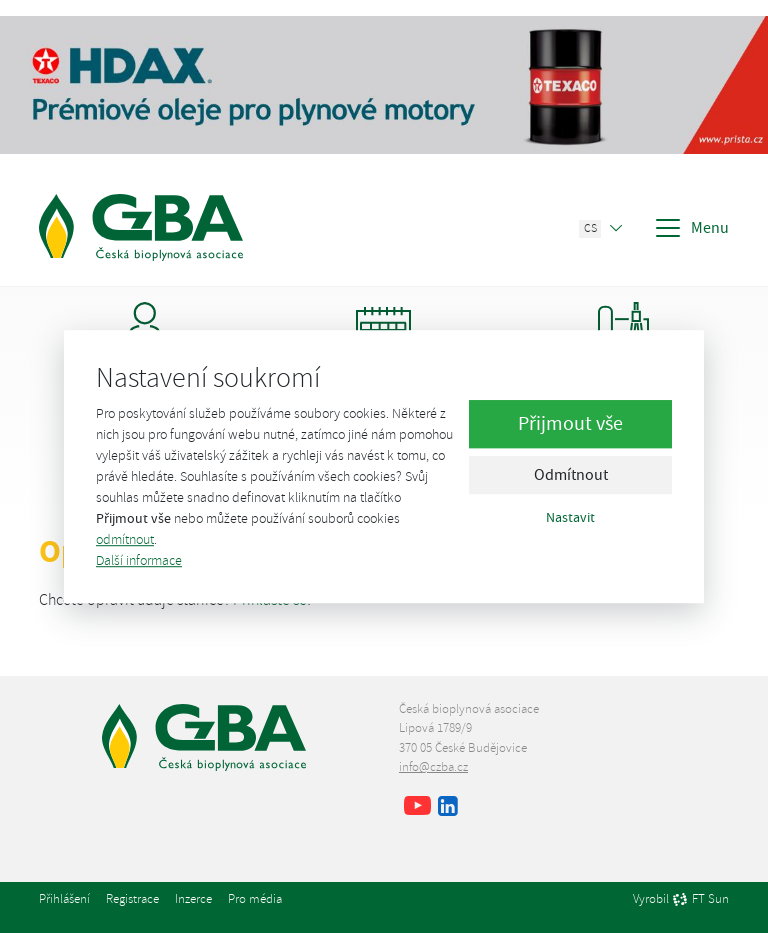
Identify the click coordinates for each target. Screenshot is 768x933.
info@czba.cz (433, 767)
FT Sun (700, 900)
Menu (691, 228)
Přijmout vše (570, 423)
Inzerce (193, 899)
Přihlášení (64, 899)
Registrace (132, 899)
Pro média (255, 899)
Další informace (139, 560)
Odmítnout (571, 475)
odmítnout (125, 539)
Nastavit (570, 517)
